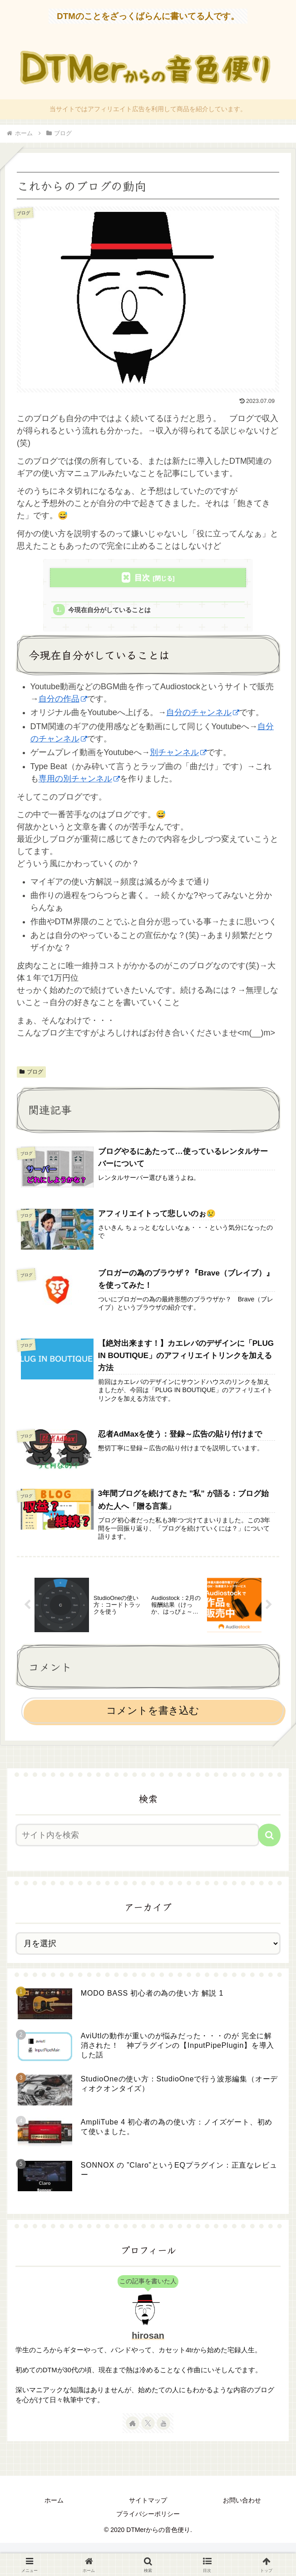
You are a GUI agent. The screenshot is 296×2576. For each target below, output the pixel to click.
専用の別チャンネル (79, 781)
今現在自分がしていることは (113, 610)
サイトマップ (148, 2510)
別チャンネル (178, 755)
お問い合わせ (242, 2510)
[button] (269, 1845)
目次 (142, 578)
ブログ (31, 1074)
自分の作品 (63, 701)
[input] (137, 1845)
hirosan (148, 2346)
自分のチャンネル (202, 715)
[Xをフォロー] (148, 2433)
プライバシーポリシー (148, 2523)
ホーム (54, 2510)
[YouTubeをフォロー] (163, 2433)
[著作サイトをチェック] (132, 2433)
